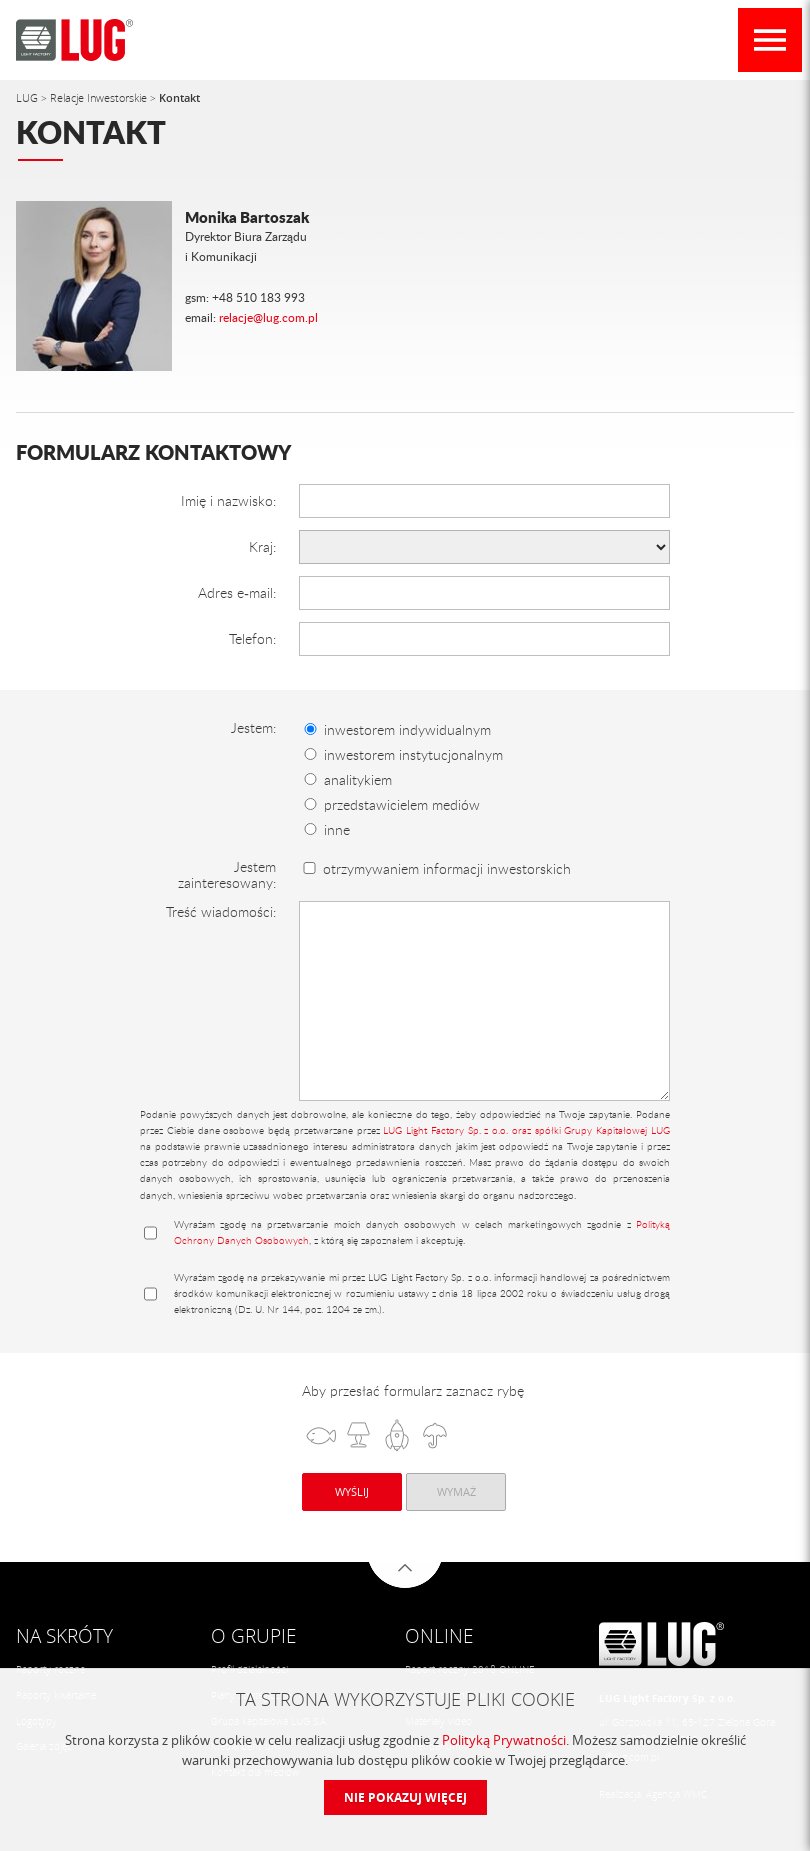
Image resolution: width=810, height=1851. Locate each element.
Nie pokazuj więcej (405, 1797)
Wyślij (352, 1491)
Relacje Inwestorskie (100, 97)
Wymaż (456, 1491)
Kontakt (179, 97)
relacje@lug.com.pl (268, 317)
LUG (28, 97)
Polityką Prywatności (504, 1740)
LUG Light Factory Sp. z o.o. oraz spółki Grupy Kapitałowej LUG (526, 1130)
